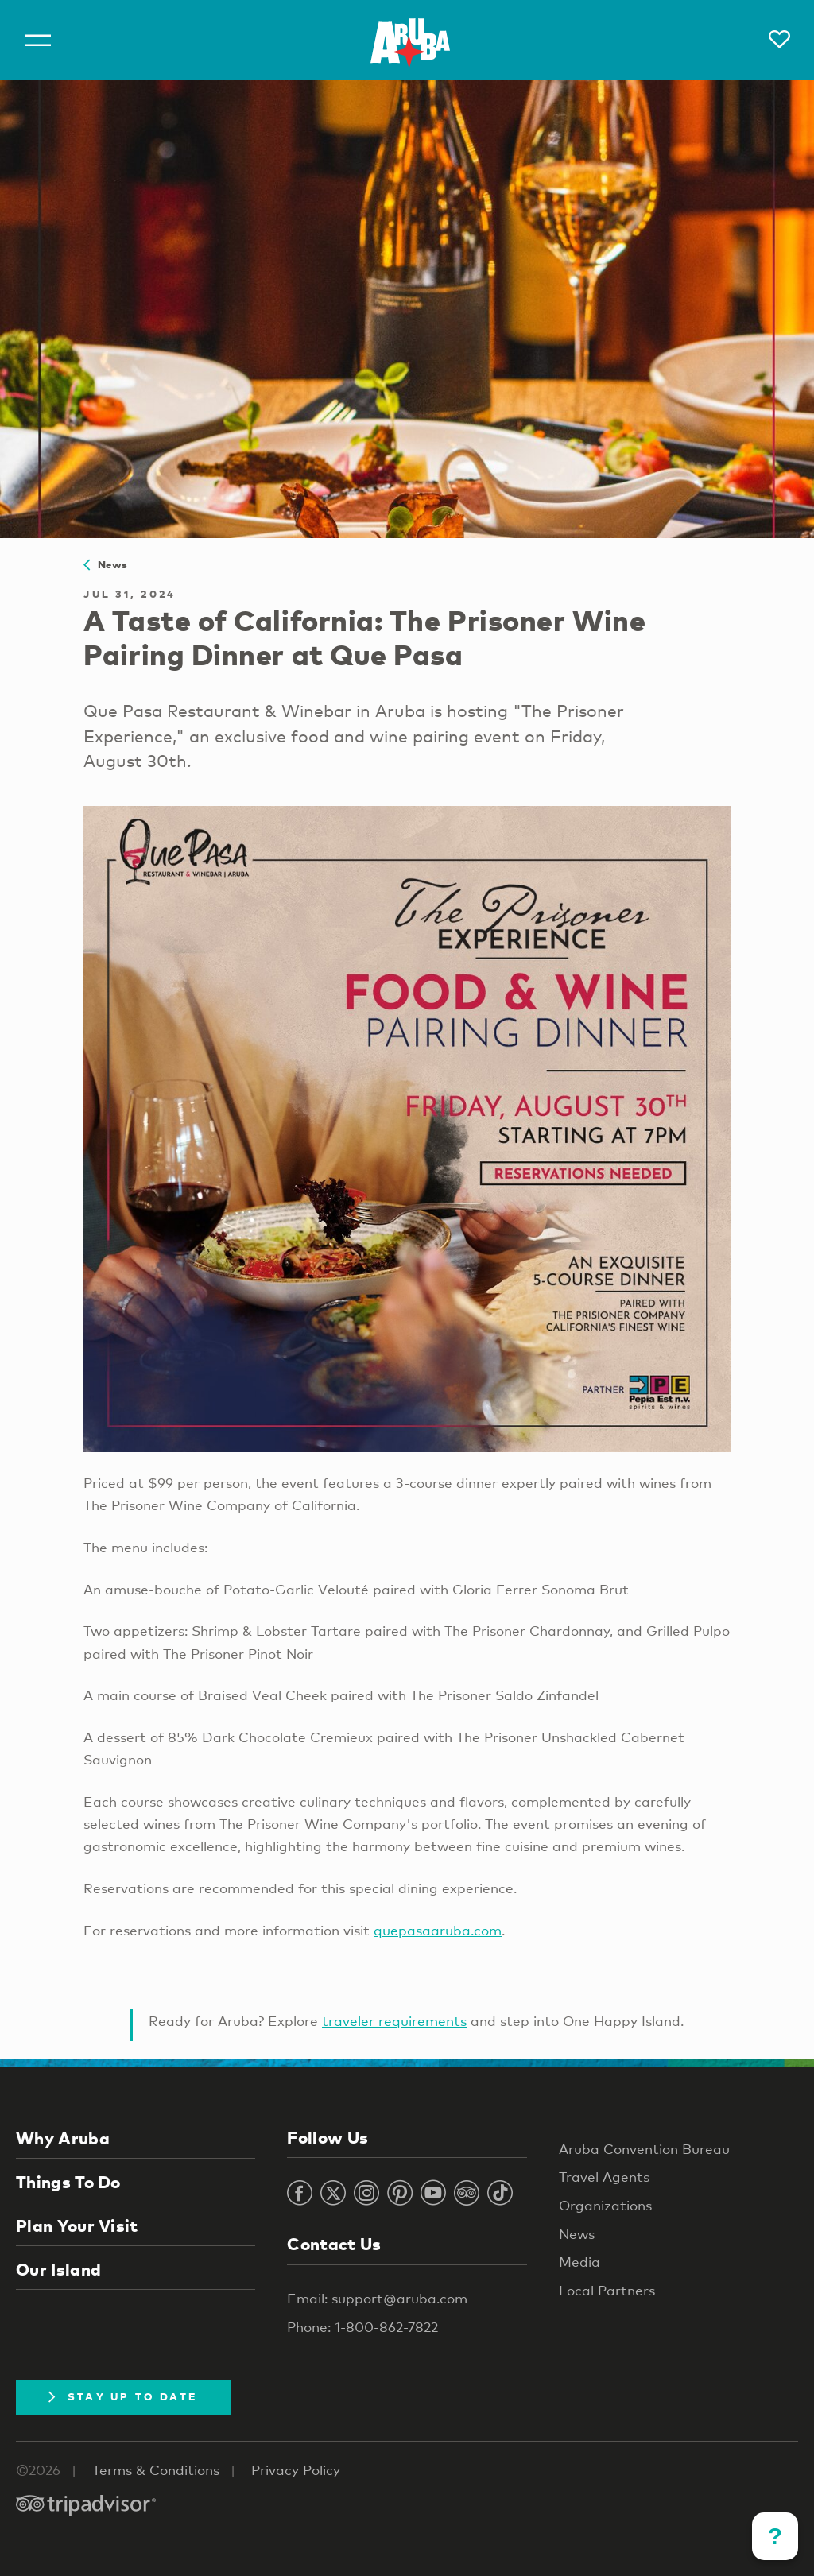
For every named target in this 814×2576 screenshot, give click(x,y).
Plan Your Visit (77, 2225)
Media (579, 2261)
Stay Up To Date (123, 2396)
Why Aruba (63, 2138)
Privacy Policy (295, 2470)
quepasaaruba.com (438, 1930)
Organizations (605, 2205)
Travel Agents (604, 2176)
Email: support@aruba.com (377, 2298)
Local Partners (607, 2290)
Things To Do (68, 2181)
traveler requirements (394, 2020)
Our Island (58, 2269)
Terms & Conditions (155, 2470)
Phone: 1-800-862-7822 (362, 2326)
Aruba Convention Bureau (644, 2148)
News (105, 564)
